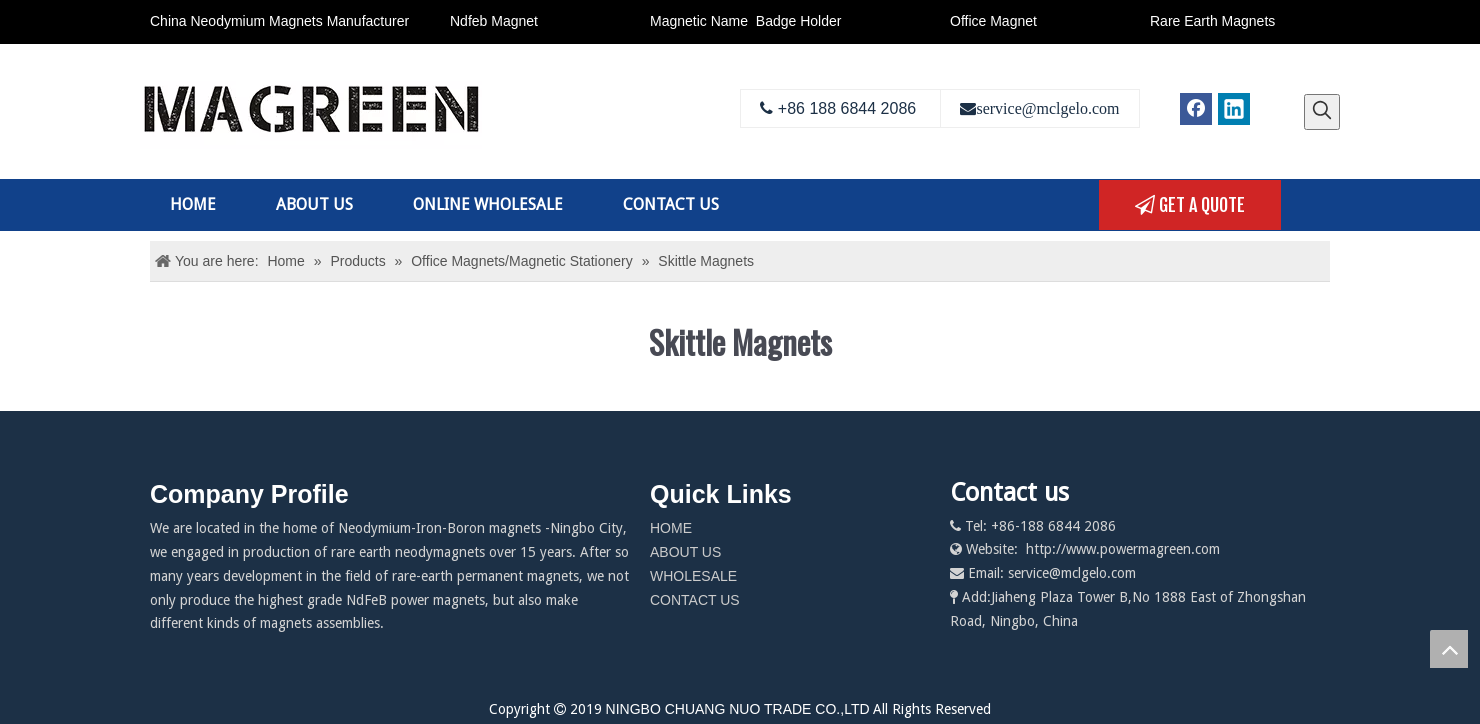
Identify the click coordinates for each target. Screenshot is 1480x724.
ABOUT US (685, 552)
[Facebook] (1196, 109)
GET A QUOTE (1190, 205)
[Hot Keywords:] (1322, 112)
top (1449, 649)
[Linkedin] (1234, 109)
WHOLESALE (693, 576)
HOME (671, 528)
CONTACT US (695, 600)
